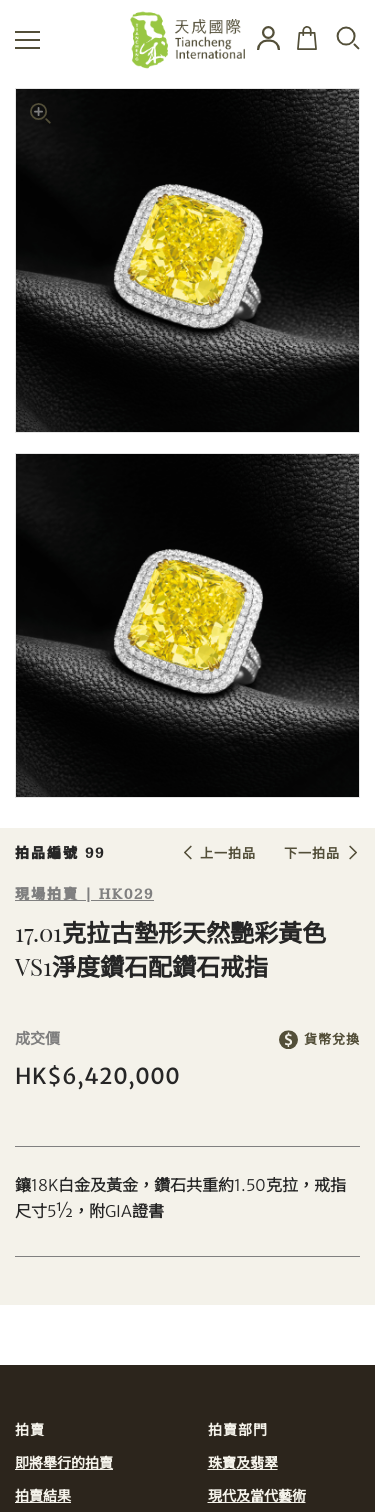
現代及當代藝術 (257, 1496)
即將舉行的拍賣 (64, 1463)
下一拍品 (312, 853)
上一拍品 (228, 853)
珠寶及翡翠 (243, 1463)
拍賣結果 (43, 1496)
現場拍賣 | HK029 (84, 894)
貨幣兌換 (332, 1039)
